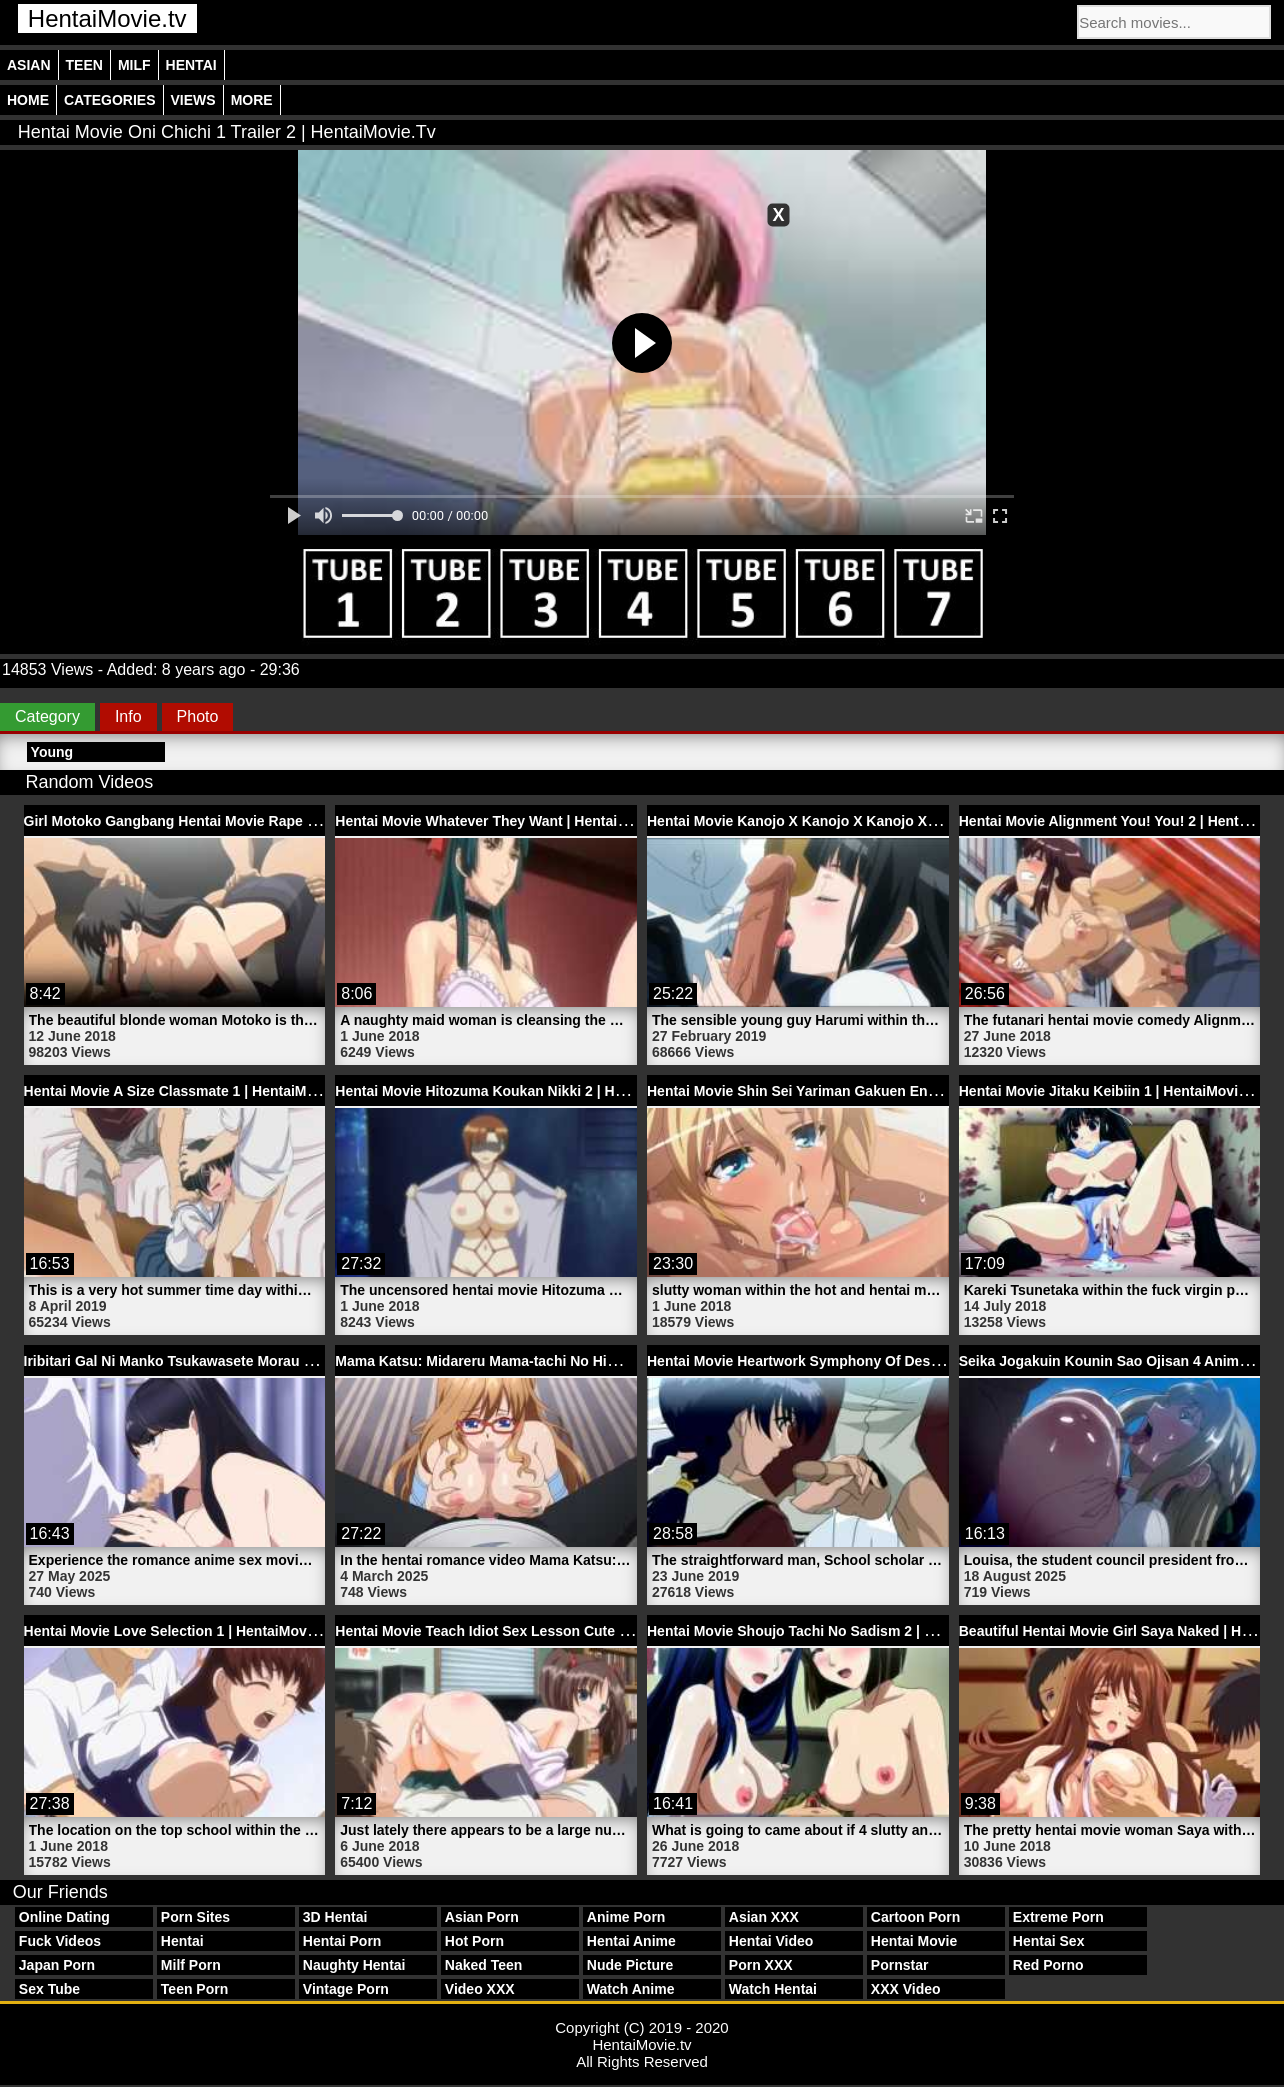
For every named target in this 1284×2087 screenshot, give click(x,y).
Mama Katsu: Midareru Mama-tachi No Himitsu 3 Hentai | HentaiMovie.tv (574, 1361)
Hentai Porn (342, 1941)
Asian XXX (764, 1917)
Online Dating (64, 1917)
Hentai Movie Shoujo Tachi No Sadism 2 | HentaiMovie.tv (835, 1631)
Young (52, 752)
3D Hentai (335, 1917)
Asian (29, 65)
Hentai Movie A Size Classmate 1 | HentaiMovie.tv (187, 1091)
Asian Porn (482, 1917)
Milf (134, 65)
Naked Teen (484, 1965)
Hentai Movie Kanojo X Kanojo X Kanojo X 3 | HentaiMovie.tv (848, 821)
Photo (198, 716)
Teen (84, 65)
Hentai (191, 65)
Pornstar (900, 1965)
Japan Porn (57, 1965)
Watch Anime (631, 1989)
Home (28, 100)
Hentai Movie (914, 1941)
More (252, 100)
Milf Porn (191, 1965)
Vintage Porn (346, 1989)
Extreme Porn (1058, 1917)
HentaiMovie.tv (107, 18)
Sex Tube (49, 1989)
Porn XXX (761, 1965)
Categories (110, 100)
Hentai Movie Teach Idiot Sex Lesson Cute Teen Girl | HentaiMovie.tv (562, 1631)
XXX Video (906, 1989)
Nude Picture (630, 1965)
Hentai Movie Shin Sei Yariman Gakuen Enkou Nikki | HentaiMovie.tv (873, 1091)
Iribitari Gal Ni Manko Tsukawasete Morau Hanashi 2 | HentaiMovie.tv (252, 1361)
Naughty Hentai (354, 1965)
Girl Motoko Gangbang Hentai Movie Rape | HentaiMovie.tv (219, 821)
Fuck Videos (60, 1941)
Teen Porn (194, 1989)
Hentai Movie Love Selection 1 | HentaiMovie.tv (179, 1631)
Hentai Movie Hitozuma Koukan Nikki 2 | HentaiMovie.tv (519, 1091)
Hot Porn (474, 1941)
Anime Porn (626, 1917)
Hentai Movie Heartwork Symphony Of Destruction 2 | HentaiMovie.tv (875, 1361)
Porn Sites (195, 1917)
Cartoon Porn (915, 1917)
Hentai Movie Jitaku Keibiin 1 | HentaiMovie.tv (1110, 1091)
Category (47, 716)
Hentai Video (771, 1941)
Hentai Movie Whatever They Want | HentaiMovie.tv (504, 821)
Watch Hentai (773, 1989)
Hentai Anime (631, 1941)
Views (193, 100)
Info (128, 716)
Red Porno (1048, 1965)
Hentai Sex (1049, 1941)
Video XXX (480, 1989)
